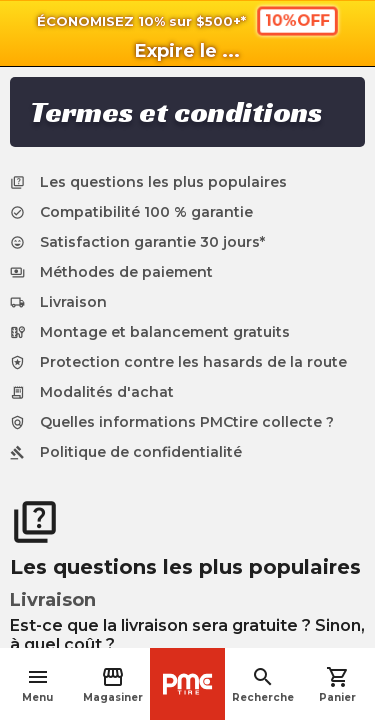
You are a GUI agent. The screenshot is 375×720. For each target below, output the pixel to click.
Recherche (263, 684)
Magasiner (113, 684)
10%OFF (296, 20)
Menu (37, 684)
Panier (337, 684)
